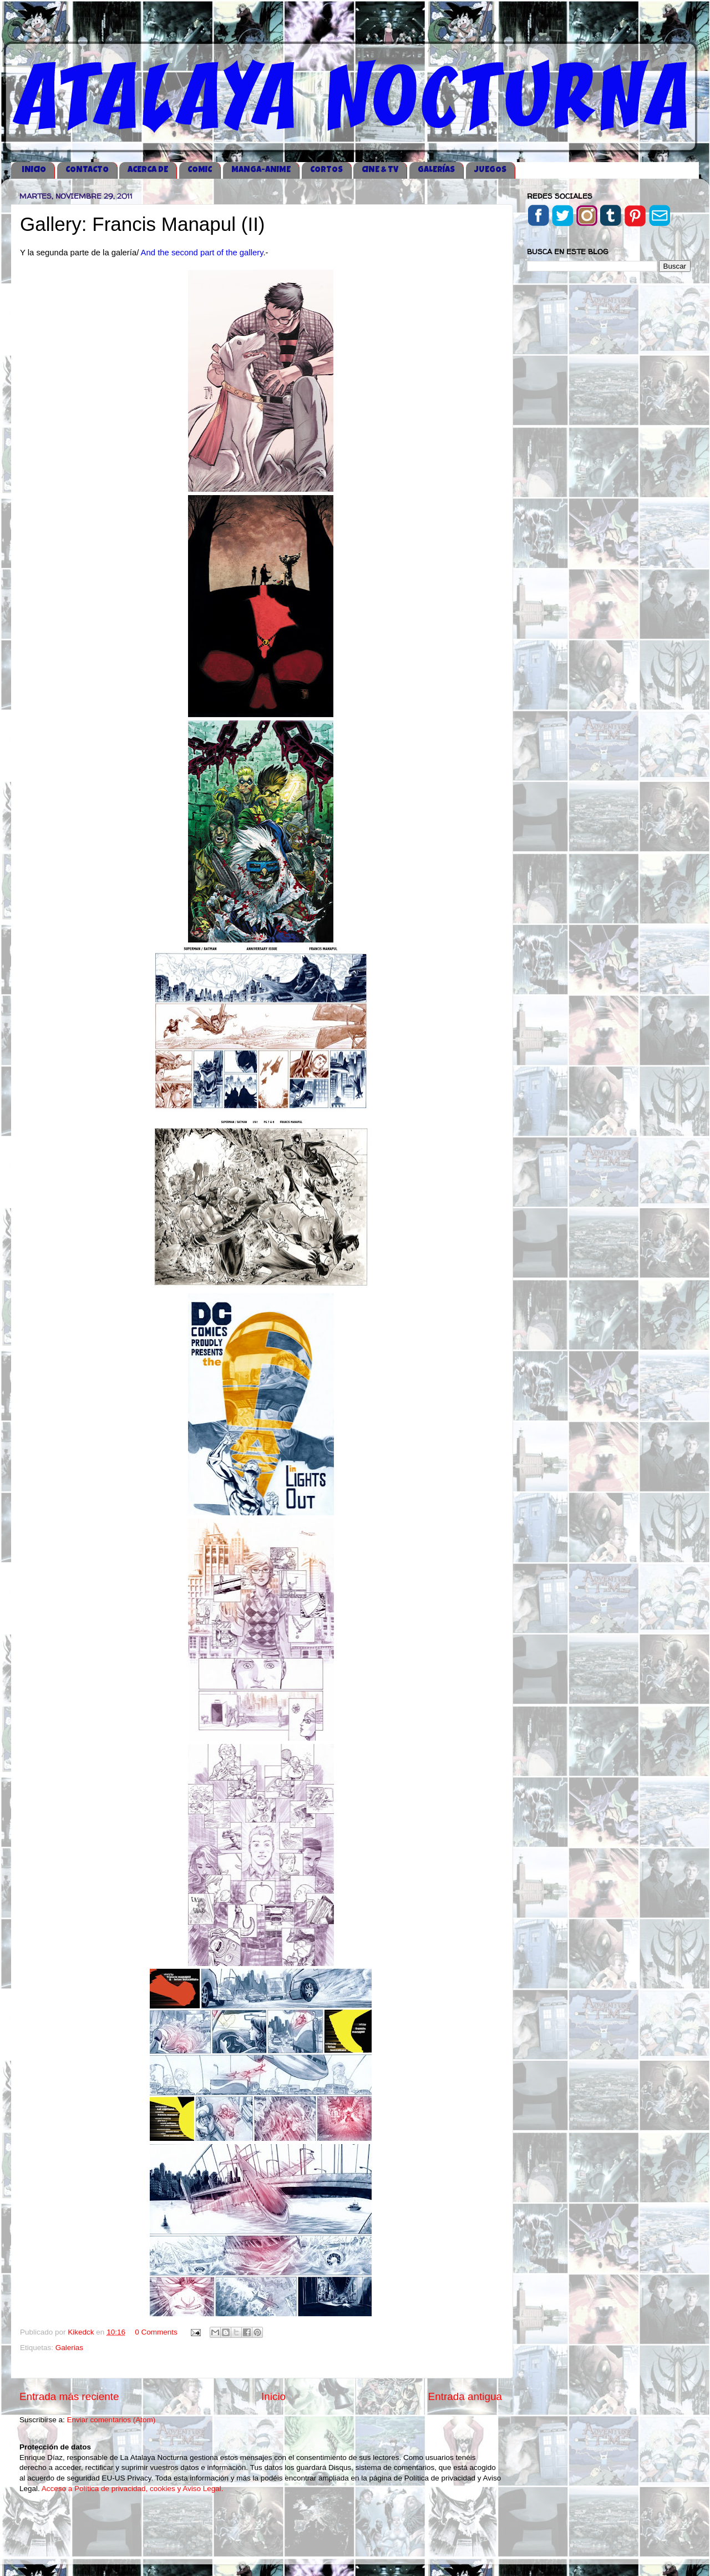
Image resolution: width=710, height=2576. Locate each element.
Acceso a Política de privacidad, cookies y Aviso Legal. (133, 2488)
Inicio (273, 2396)
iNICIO (34, 170)
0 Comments (156, 2332)
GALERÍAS (436, 170)
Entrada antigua (465, 2396)
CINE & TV (380, 170)
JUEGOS (490, 170)
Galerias (69, 2347)
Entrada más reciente (69, 2396)
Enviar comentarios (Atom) (111, 2420)
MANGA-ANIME (261, 170)
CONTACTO (87, 170)
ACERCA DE (148, 170)
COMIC (199, 170)
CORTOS (326, 170)
